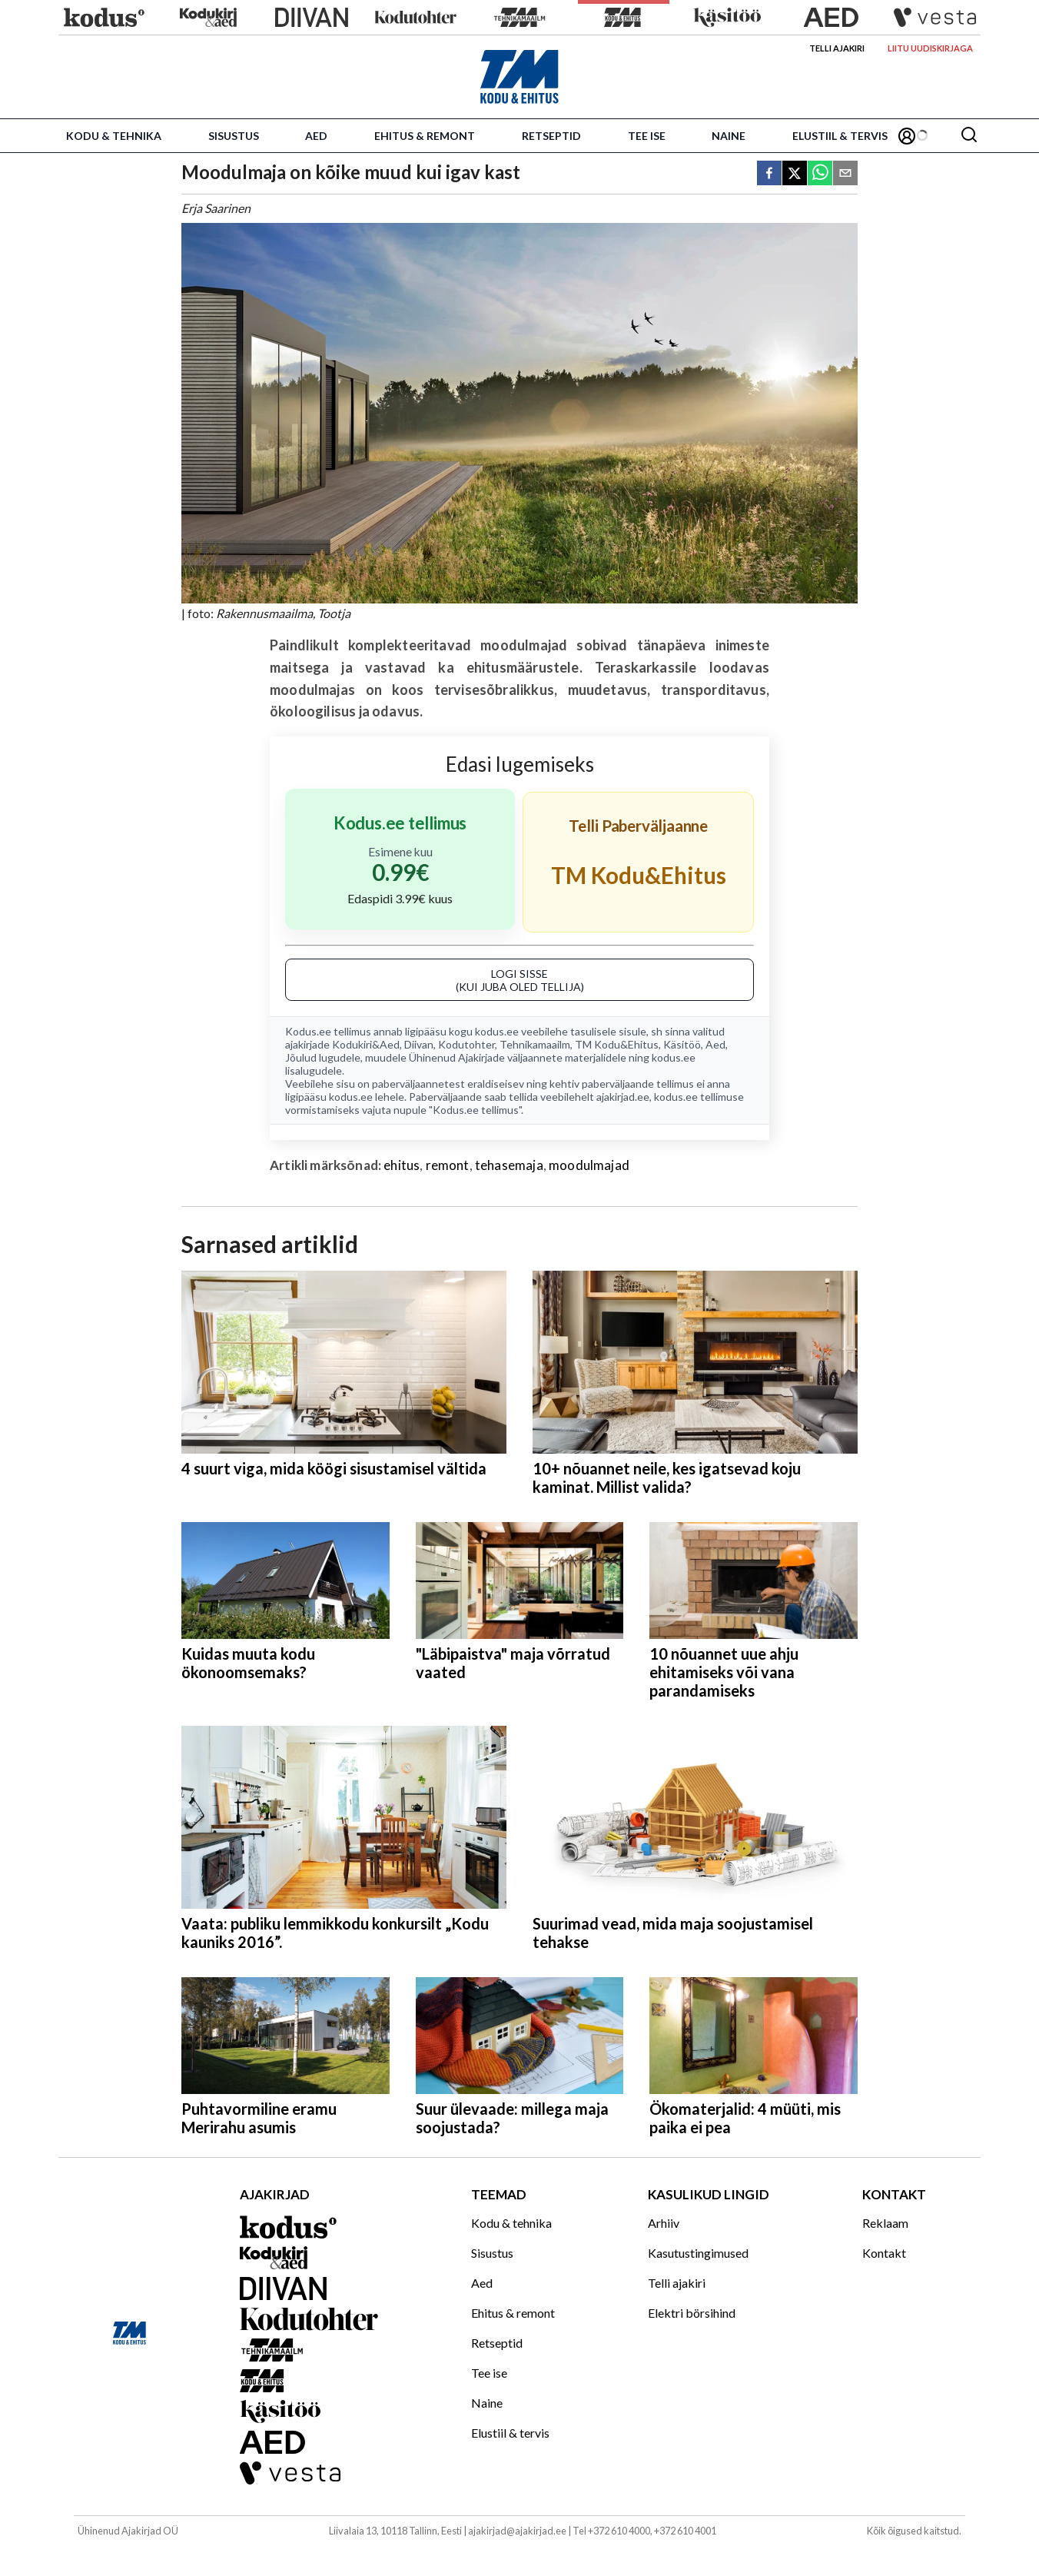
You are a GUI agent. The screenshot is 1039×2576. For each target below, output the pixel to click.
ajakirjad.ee (622, 1096)
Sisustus (233, 135)
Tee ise (647, 135)
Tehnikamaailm (535, 1044)
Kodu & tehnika (113, 135)
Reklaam (885, 2222)
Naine (728, 135)
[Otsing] (969, 135)
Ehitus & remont (424, 135)
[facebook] (769, 174)
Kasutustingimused (698, 2252)
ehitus (401, 1165)
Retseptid (551, 135)
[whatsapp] (820, 174)
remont (448, 1165)
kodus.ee (497, 1031)
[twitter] (794, 174)
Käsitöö (682, 1044)
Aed (316, 135)
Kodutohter (466, 1044)
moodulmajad (589, 1165)
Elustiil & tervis (840, 135)
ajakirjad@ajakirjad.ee (517, 2530)
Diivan (418, 1044)
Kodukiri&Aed (366, 1044)
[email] (845, 174)
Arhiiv (663, 2222)
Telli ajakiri (837, 48)
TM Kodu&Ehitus (617, 1044)
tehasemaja (509, 1165)
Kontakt (884, 2252)
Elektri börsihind (691, 2312)
